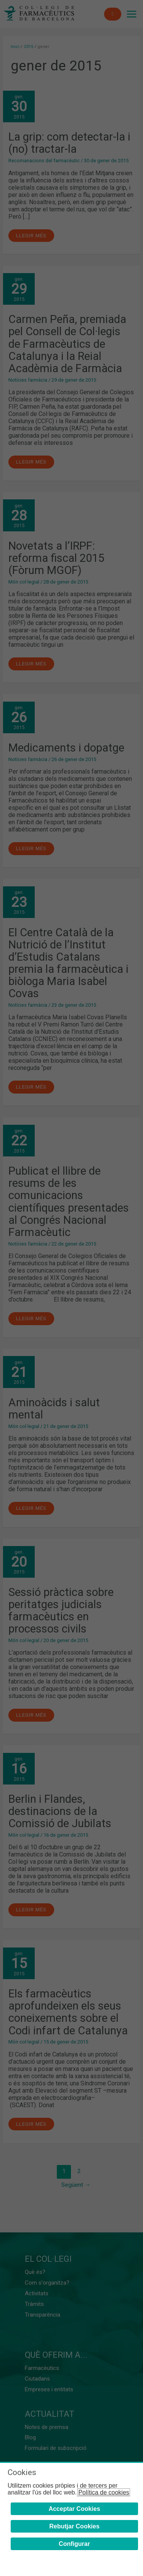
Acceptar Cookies (74, 2509)
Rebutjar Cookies (74, 2526)
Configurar (74, 2544)
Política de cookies (103, 2492)
